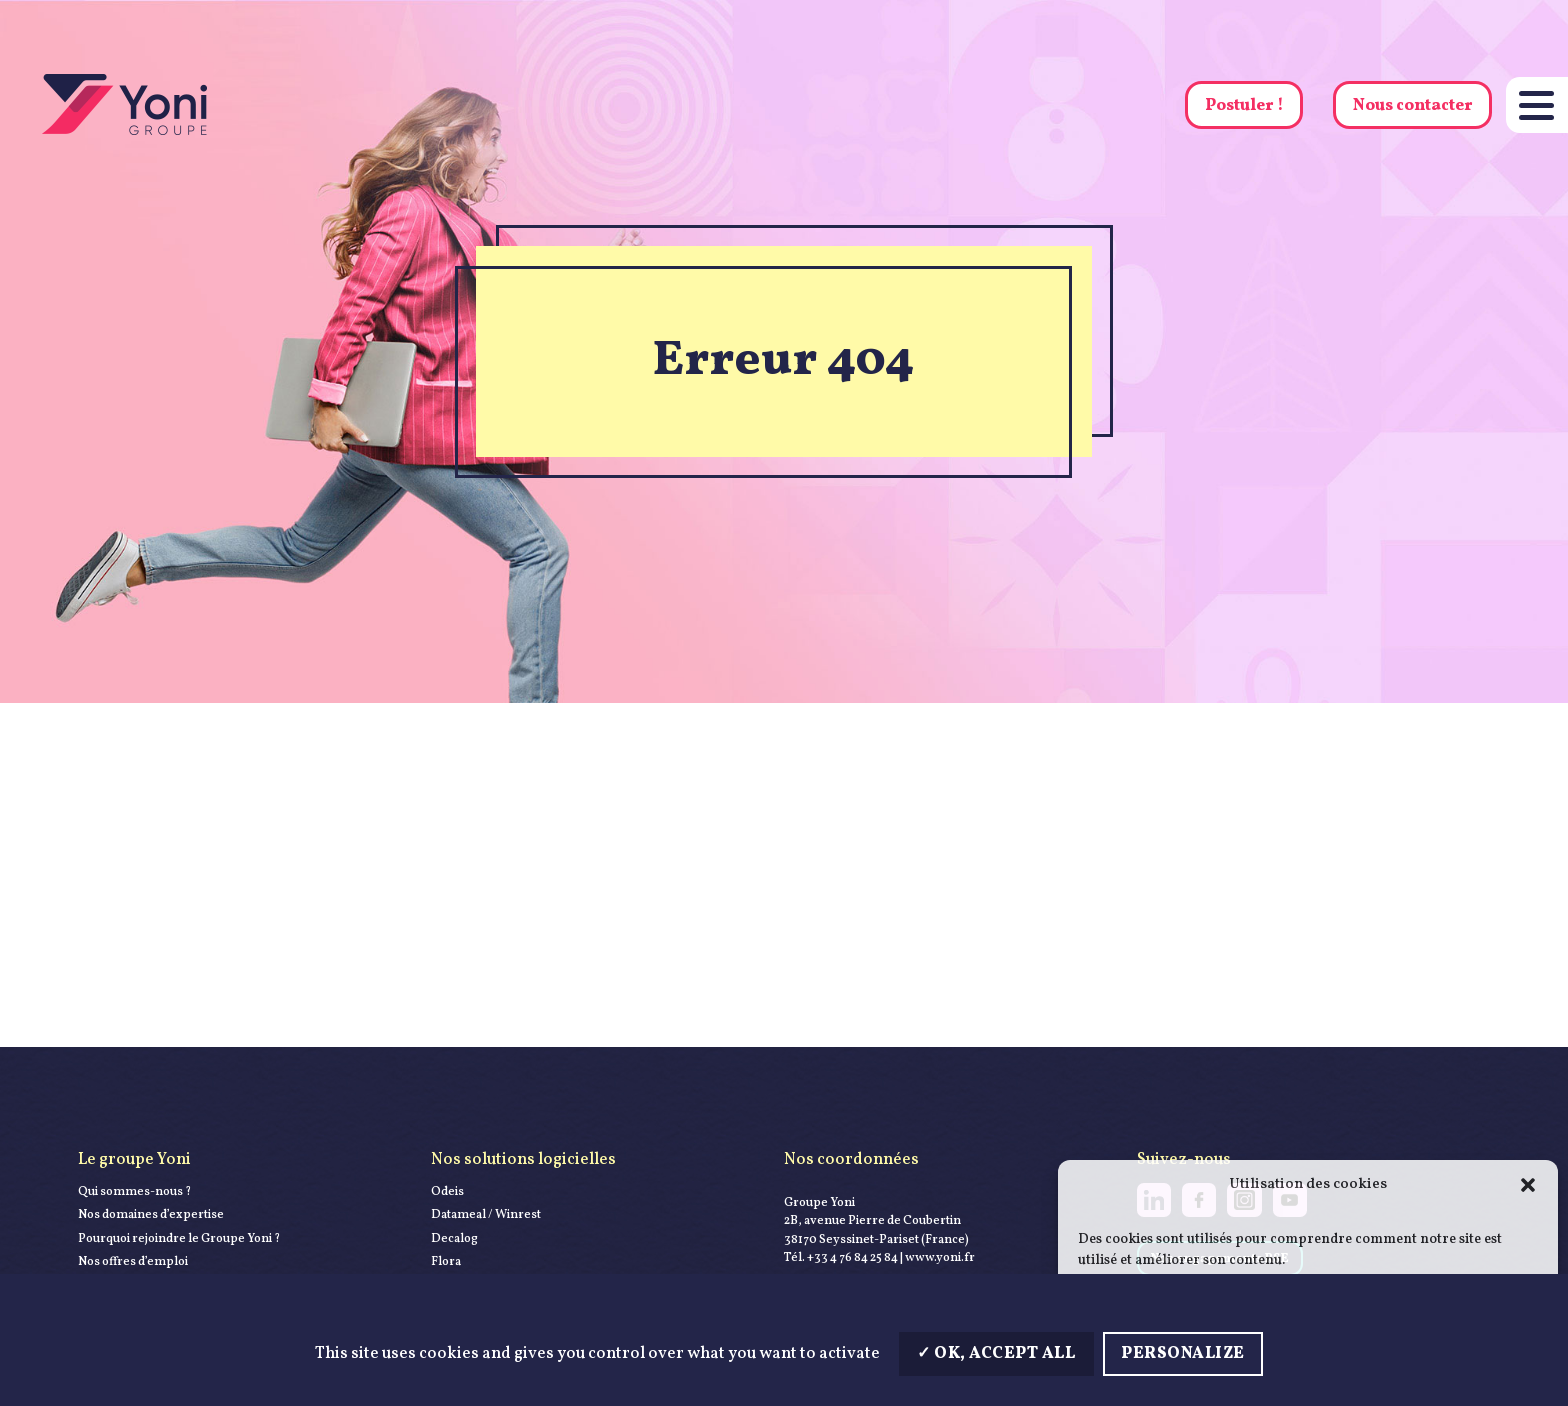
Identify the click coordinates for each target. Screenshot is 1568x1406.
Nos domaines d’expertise (151, 1214)
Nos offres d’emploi (133, 1261)
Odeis (447, 1191)
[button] (1528, 1185)
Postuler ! (1244, 105)
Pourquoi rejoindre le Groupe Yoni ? (179, 1238)
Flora (446, 1261)
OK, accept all (996, 1353)
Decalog (454, 1238)
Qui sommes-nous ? (134, 1191)
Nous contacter (1413, 105)
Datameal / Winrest (486, 1214)
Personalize (1183, 1353)
